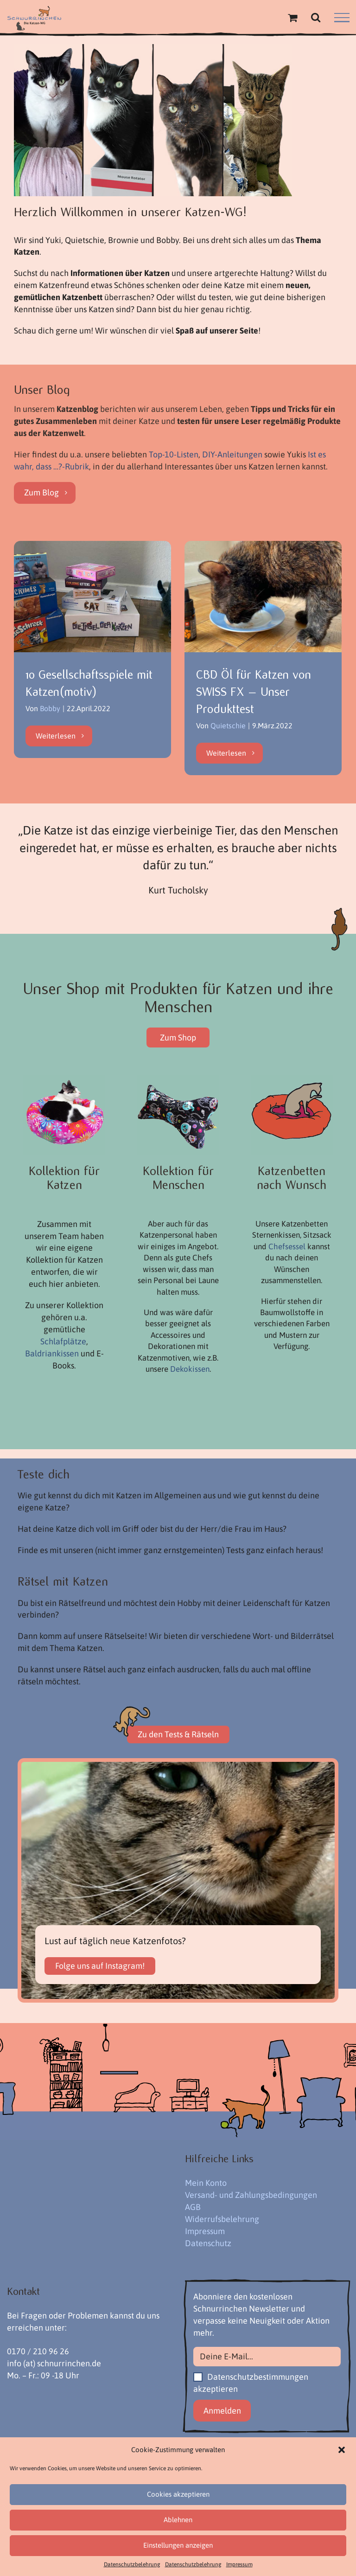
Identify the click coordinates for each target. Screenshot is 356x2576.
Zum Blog (41, 493)
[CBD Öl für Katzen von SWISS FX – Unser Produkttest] (263, 597)
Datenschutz (208, 2243)
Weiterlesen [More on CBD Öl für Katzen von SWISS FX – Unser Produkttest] (226, 753)
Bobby (50, 709)
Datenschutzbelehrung (132, 2564)
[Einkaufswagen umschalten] (292, 18)
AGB (193, 2207)
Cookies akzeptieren (178, 2494)
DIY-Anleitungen (232, 455)
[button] (341, 2449)
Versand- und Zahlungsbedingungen (251, 2195)
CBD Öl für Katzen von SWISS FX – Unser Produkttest (253, 691)
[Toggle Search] (315, 17)
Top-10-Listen (173, 455)
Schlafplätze (63, 1342)
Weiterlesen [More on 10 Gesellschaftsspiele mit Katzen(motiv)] (56, 753)
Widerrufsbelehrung (222, 2219)
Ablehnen (178, 2520)
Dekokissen (190, 1369)
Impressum (239, 2564)
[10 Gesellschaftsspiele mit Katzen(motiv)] (92, 597)
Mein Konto (206, 2183)
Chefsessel (286, 1247)
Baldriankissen (52, 1354)
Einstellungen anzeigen (178, 2545)
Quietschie (228, 726)
